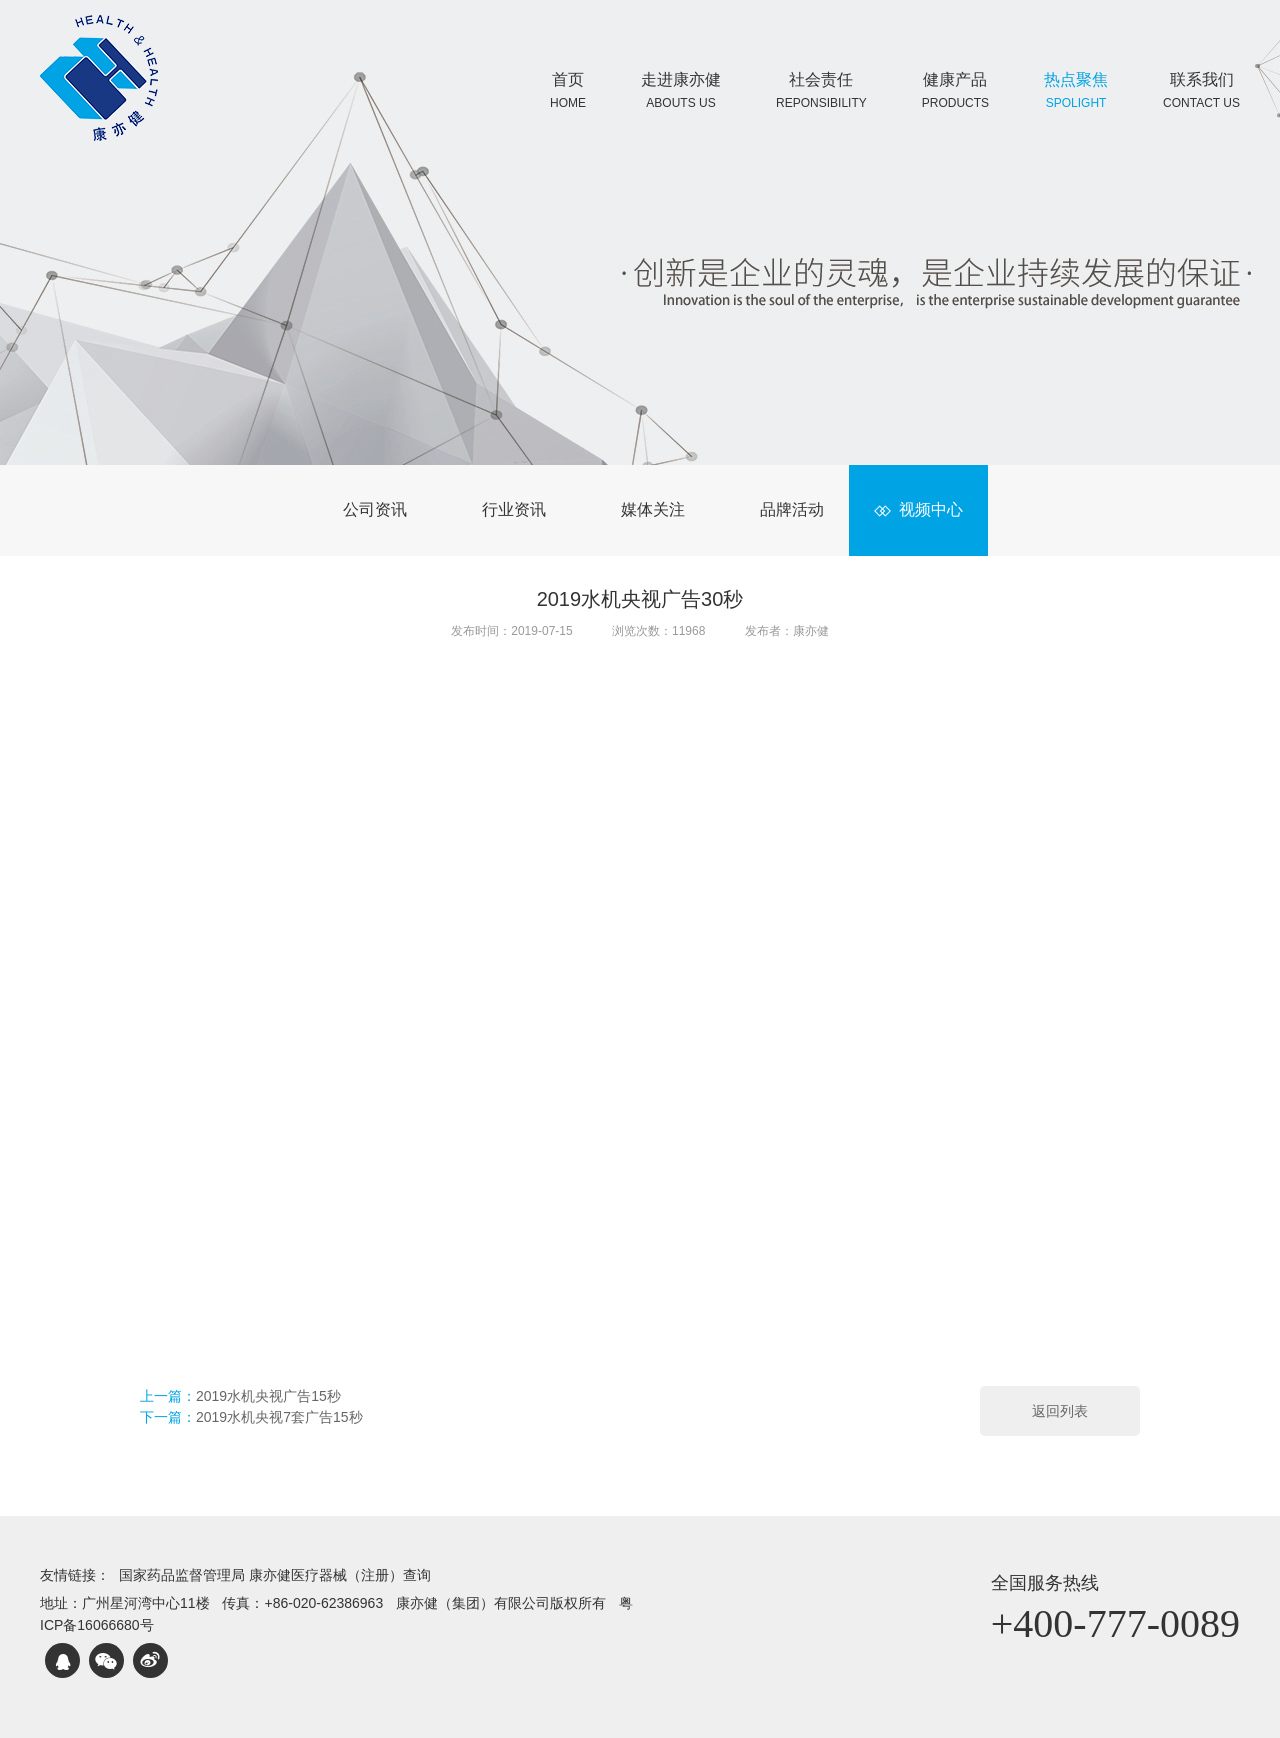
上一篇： (240, 1396)
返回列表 (1060, 1411)
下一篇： (251, 1417)
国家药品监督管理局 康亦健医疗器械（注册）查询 (275, 1575)
